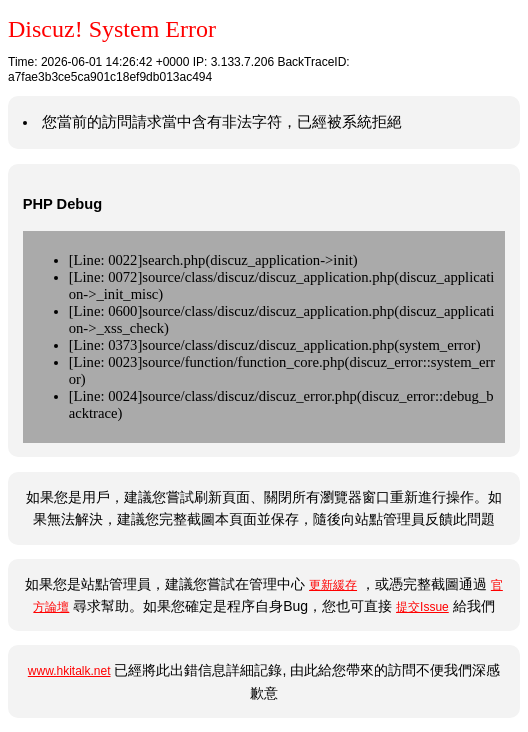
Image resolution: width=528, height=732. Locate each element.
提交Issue (422, 607)
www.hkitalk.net (69, 671)
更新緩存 (333, 585)
